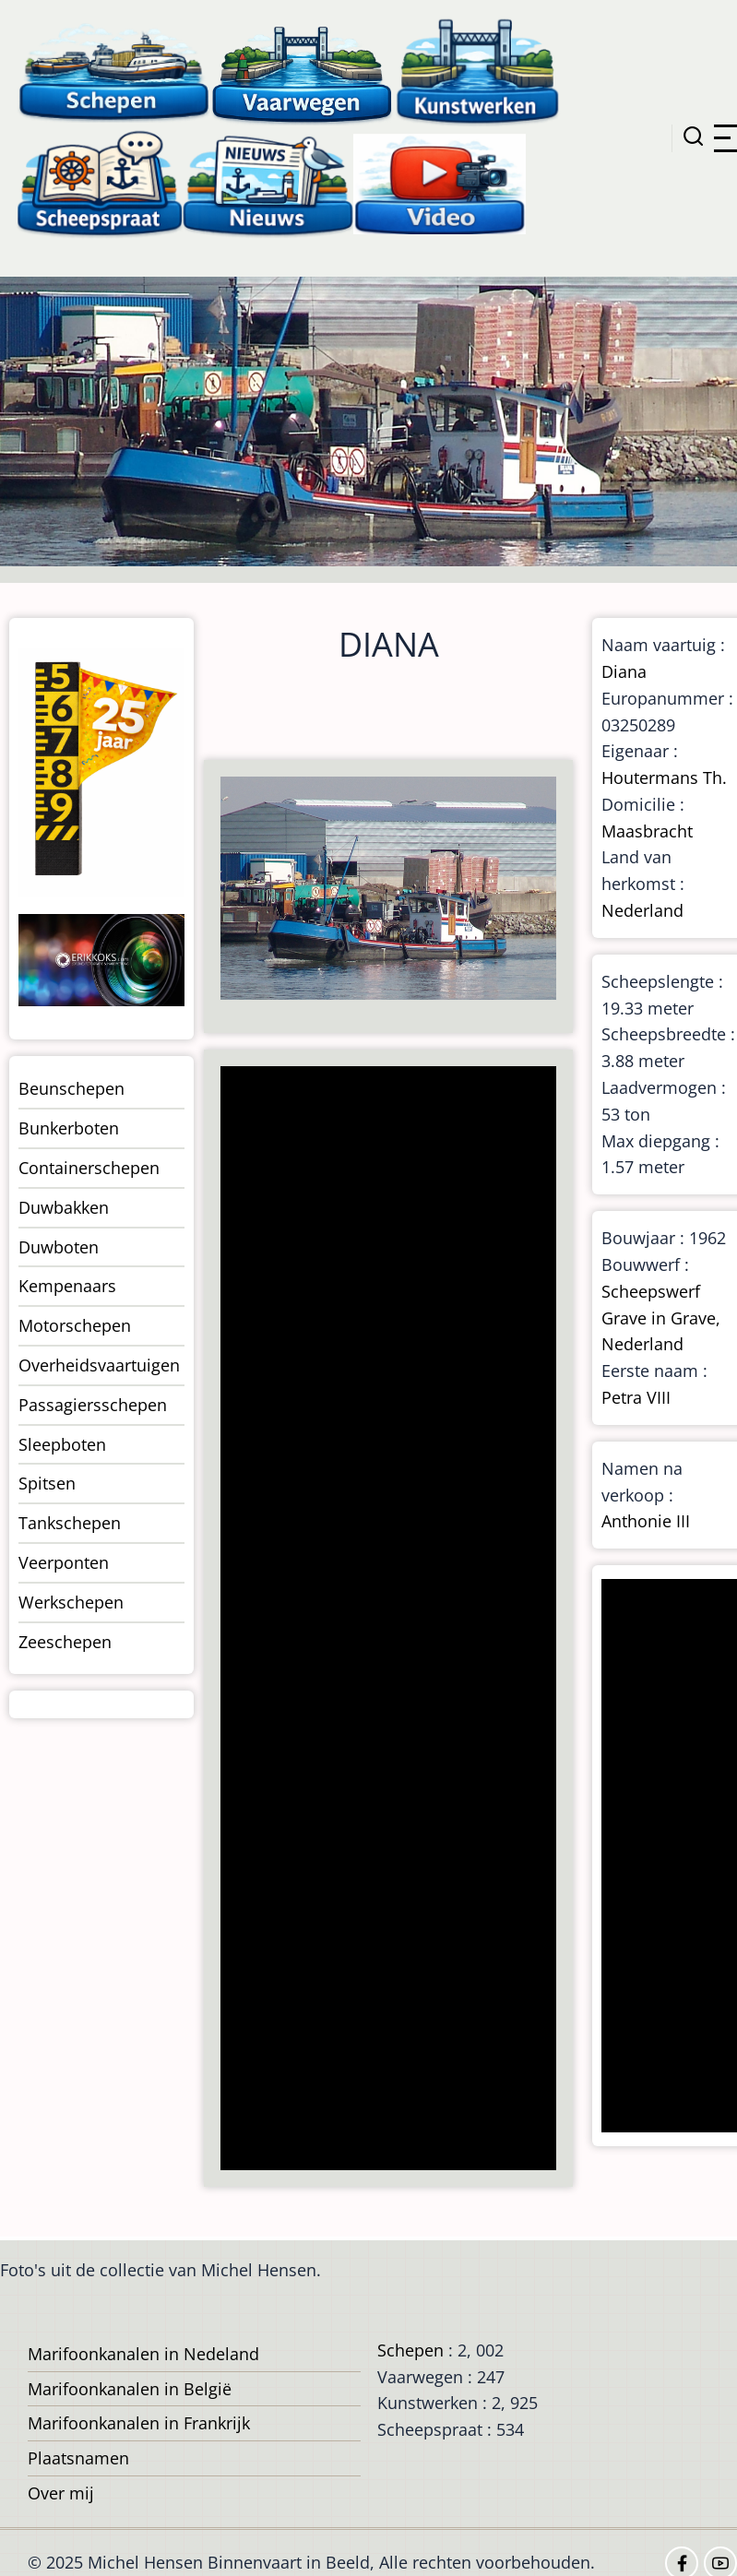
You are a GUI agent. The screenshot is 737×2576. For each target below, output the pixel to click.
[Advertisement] (386, 1620)
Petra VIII (636, 1397)
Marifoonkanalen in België (130, 2389)
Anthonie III (645, 1521)
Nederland (642, 910)
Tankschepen (69, 1523)
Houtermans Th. (664, 777)
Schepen (410, 2350)
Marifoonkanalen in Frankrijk (139, 2423)
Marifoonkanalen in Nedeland (143, 2354)
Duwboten (58, 1247)
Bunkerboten (68, 1128)
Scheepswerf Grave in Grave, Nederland (660, 1318)
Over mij (61, 2493)
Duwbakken (63, 1207)
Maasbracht (647, 831)
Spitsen (47, 1483)
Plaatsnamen (78, 2458)
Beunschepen (71, 1088)
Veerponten (63, 1562)
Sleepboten (62, 1444)
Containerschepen (89, 1168)
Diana (624, 671)
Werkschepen (71, 1602)
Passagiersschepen (92, 1405)
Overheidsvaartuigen (99, 1365)
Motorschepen (74, 1325)
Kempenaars (67, 1286)
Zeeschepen (65, 1642)
